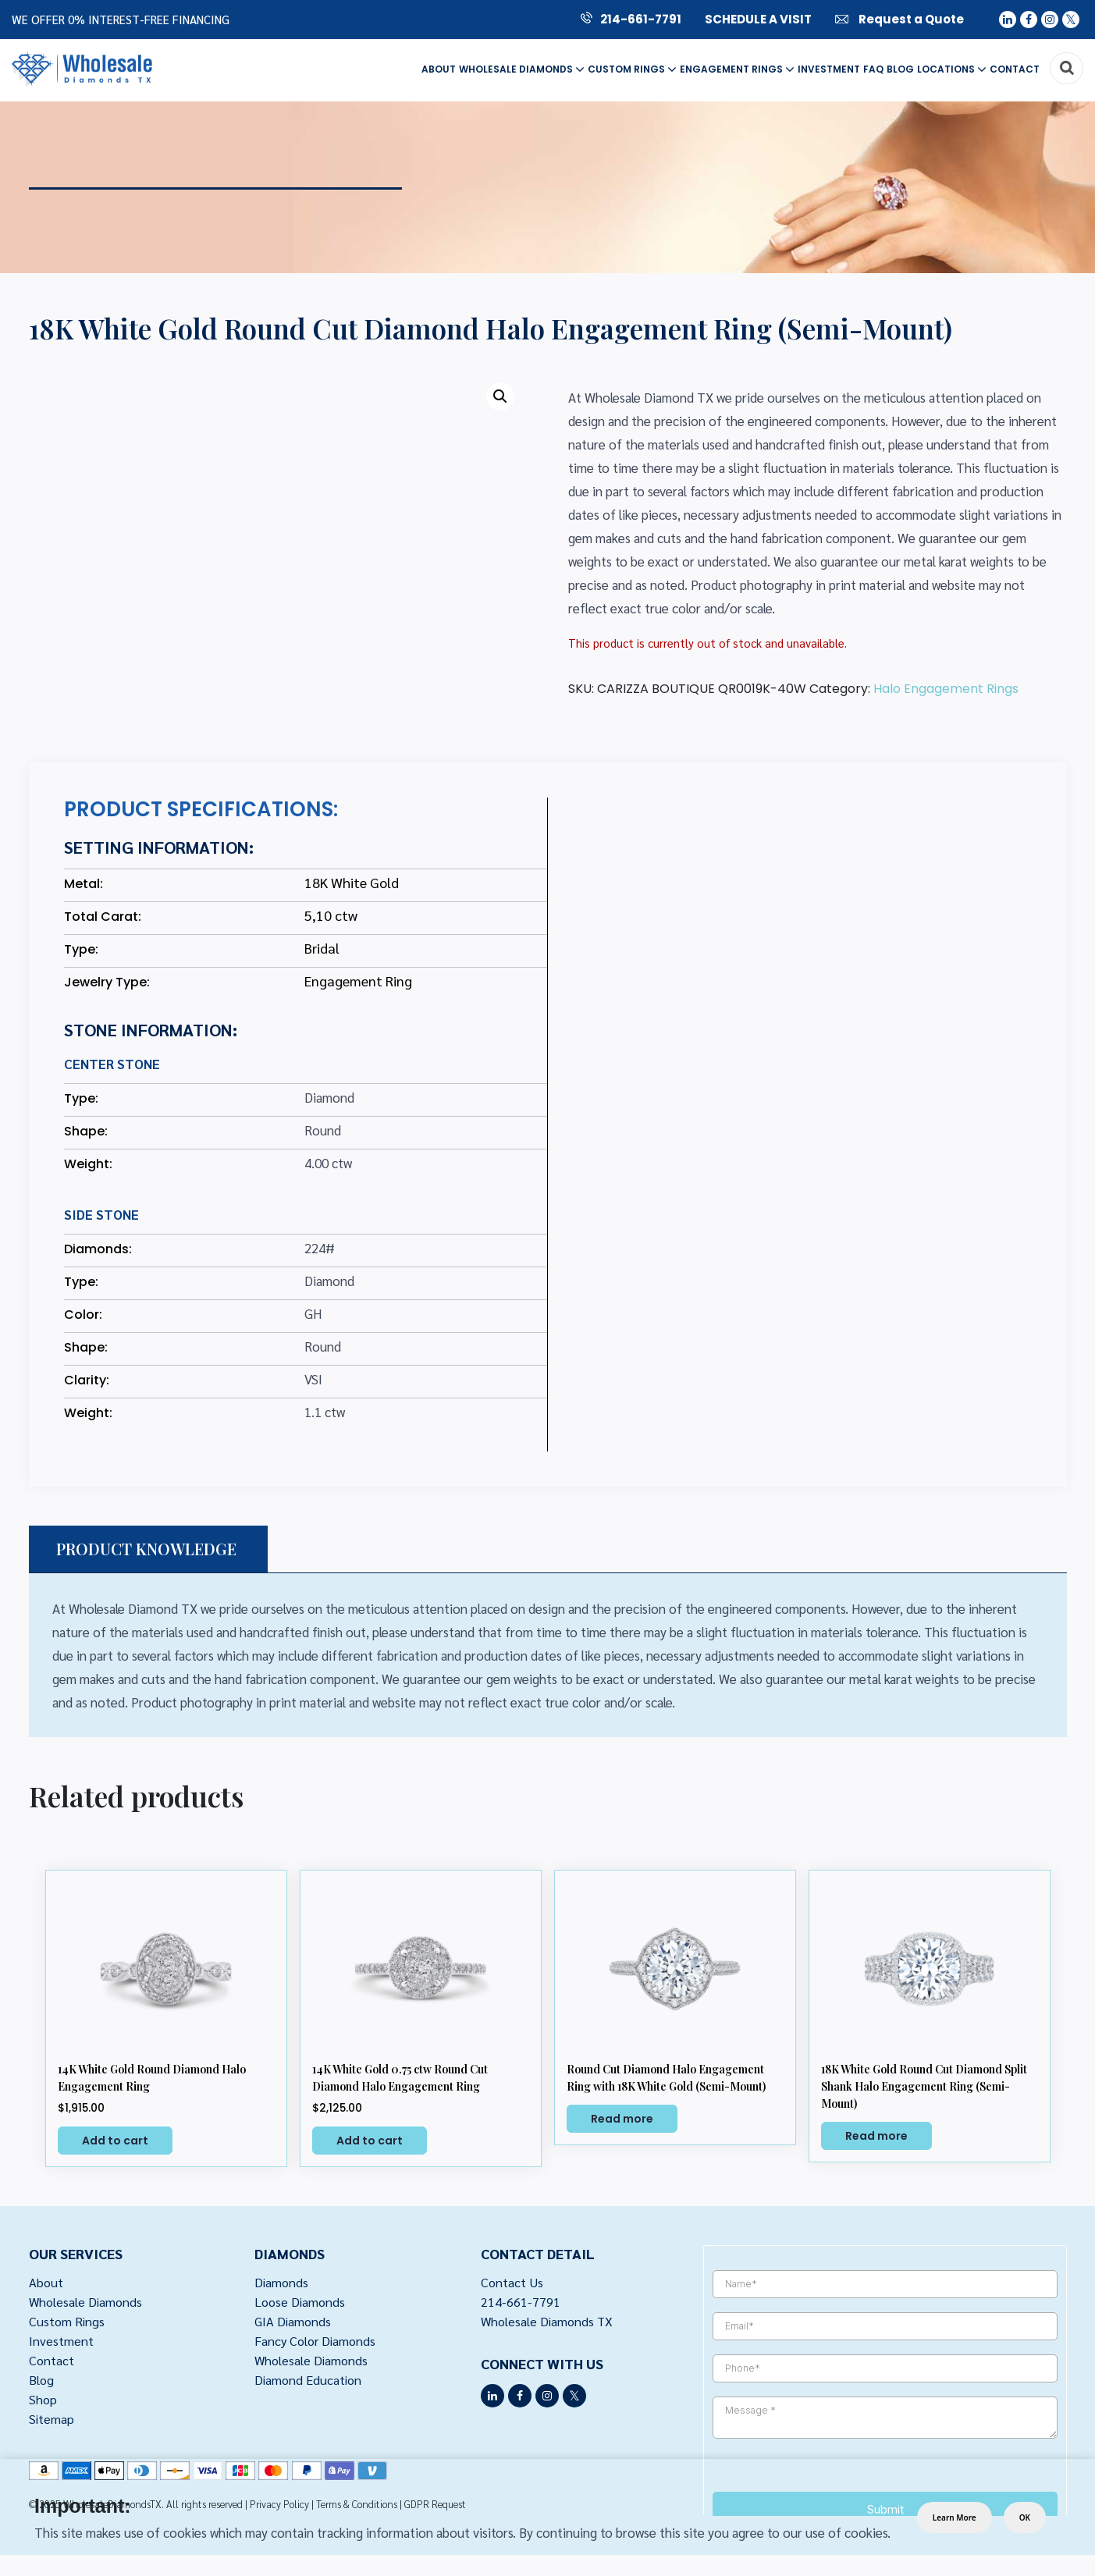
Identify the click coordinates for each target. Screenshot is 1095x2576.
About (438, 69)
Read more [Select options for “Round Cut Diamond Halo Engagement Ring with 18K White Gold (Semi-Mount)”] (622, 2119)
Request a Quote (899, 19)
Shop (43, 2404)
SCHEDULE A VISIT (758, 19)
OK (1024, 2517)
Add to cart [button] (115, 2140)
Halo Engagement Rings (946, 689)
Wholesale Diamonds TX (548, 2323)
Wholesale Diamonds (522, 69)
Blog (900, 69)
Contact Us (512, 2282)
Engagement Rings (737, 69)
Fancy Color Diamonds (317, 2343)
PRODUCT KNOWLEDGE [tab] (146, 1548)
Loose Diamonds (301, 2302)
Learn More (954, 2517)
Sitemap (52, 2424)
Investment (829, 69)
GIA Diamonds (293, 2323)
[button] (500, 396)
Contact (1015, 69)
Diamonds (282, 2282)
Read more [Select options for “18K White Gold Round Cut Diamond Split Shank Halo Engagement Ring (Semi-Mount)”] (876, 2136)
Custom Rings (632, 69)
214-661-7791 (631, 19)
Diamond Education (309, 2384)
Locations (952, 69)
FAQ (873, 69)
